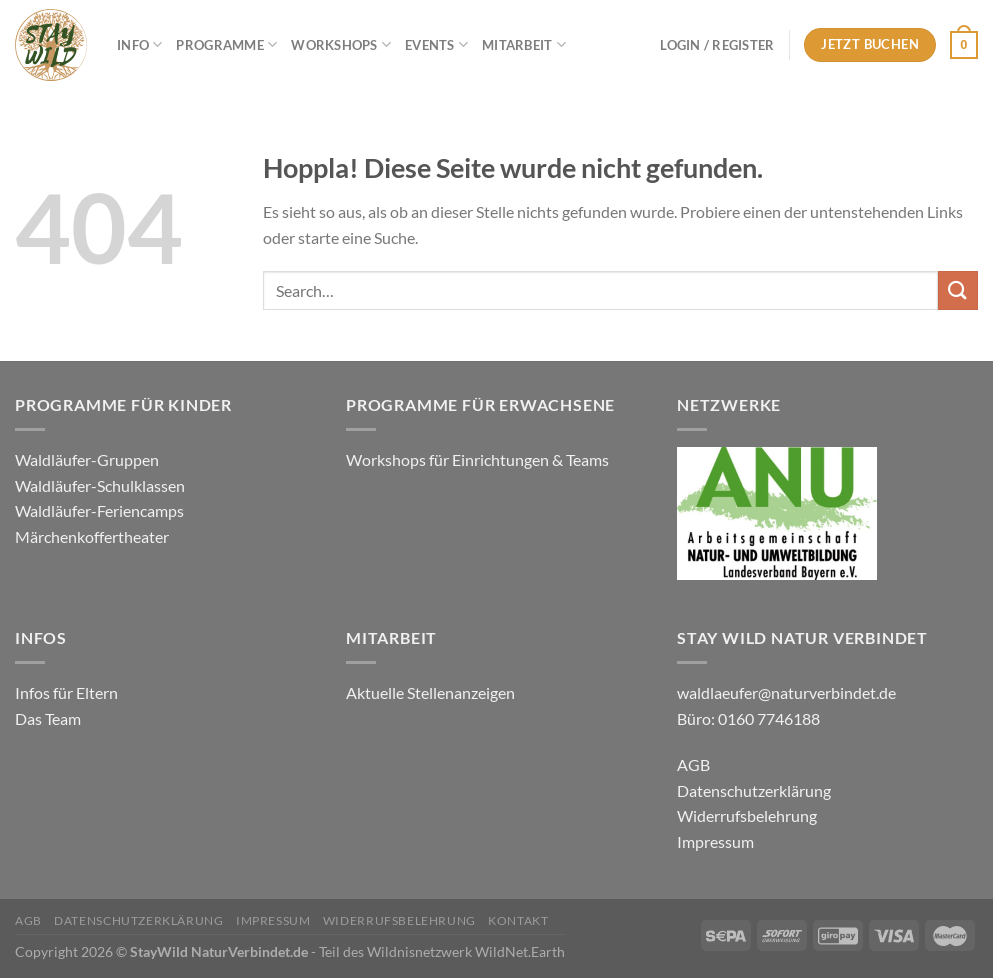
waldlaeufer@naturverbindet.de (786, 692)
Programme (226, 44)
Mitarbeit (524, 44)
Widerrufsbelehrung (747, 815)
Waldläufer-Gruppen (87, 459)
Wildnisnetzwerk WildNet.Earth (466, 951)
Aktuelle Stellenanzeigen (432, 692)
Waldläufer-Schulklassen (100, 485)
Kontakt (518, 920)
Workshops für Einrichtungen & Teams (479, 459)
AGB (693, 764)
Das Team (48, 718)
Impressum (715, 841)
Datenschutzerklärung (754, 790)
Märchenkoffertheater (92, 536)
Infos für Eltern (66, 692)
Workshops (341, 44)
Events (436, 44)
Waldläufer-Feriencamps (99, 510)
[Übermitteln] (958, 290)
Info (139, 44)
